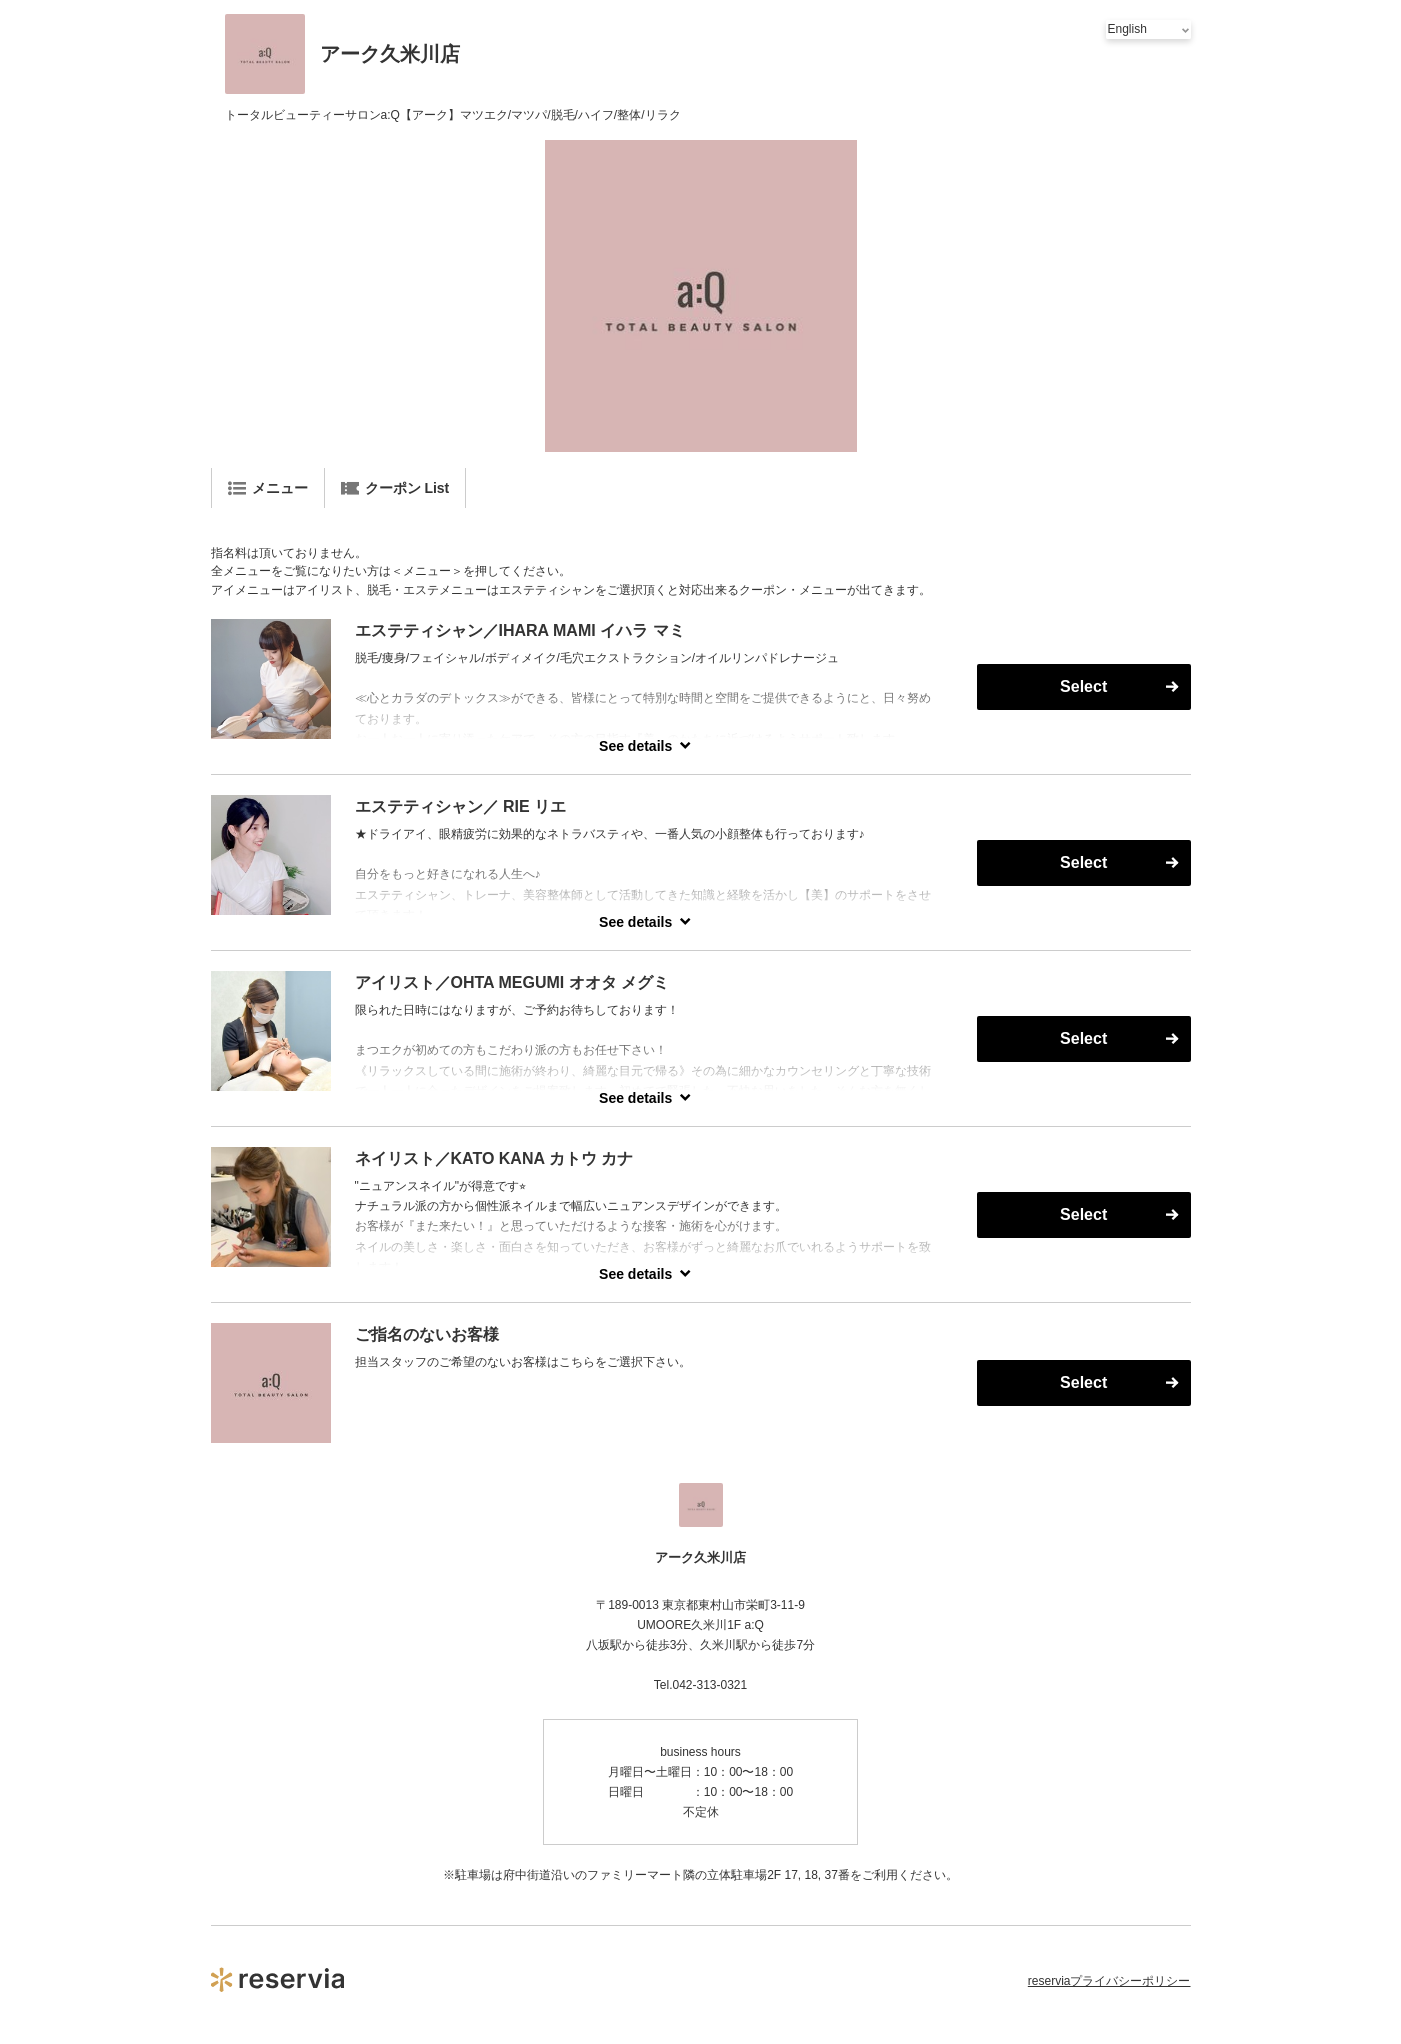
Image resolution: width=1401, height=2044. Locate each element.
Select (1083, 686)
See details (635, 746)
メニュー (268, 488)
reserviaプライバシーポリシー (1109, 1981)
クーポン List (395, 488)
